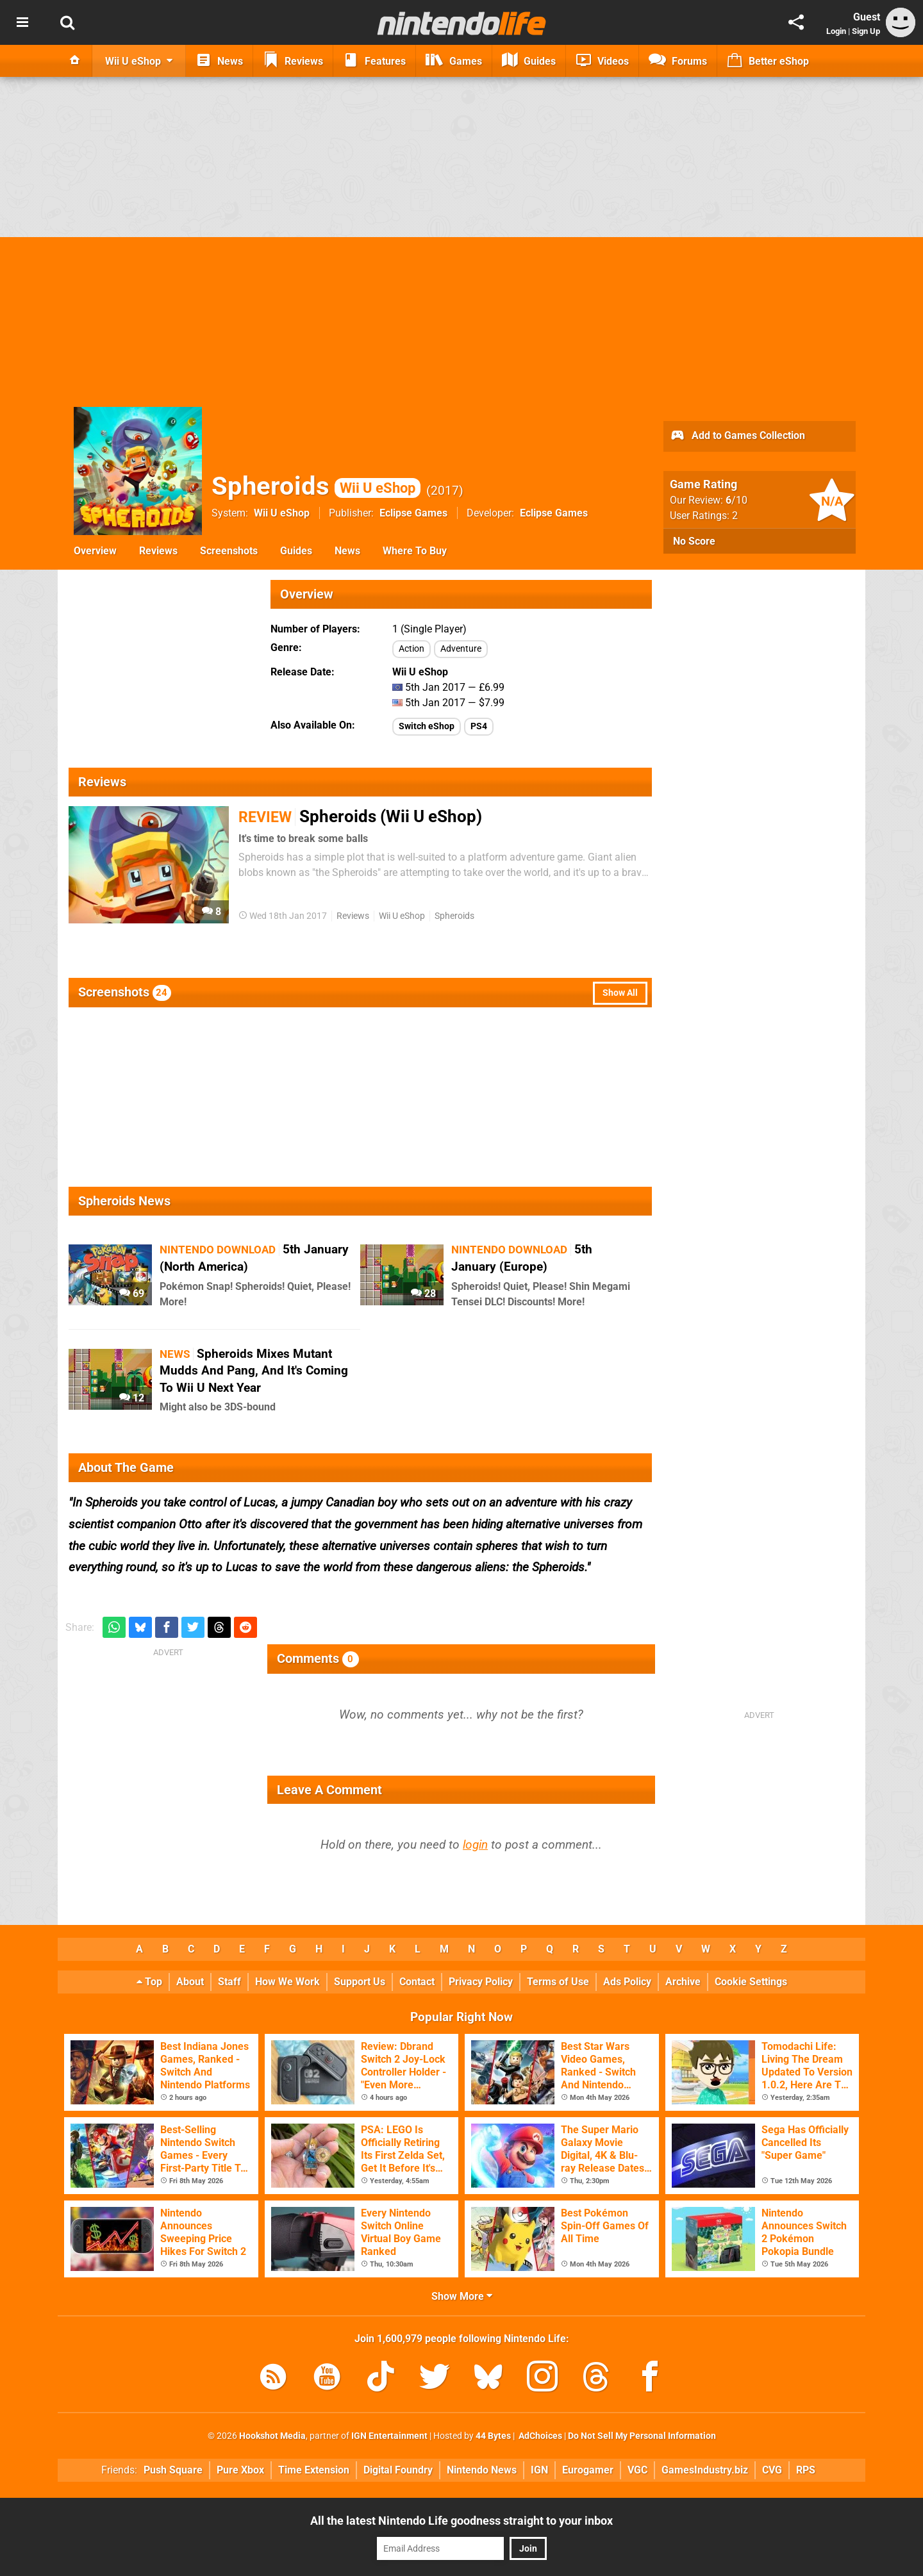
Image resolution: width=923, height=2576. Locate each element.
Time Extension (313, 2470)
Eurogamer (587, 2470)
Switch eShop (426, 726)
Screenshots (229, 551)
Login (836, 31)
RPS (805, 2470)
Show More (461, 2296)
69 (131, 1293)
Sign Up (866, 31)
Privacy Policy (481, 1982)
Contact (417, 1982)
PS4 (478, 726)
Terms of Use (558, 1982)
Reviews (158, 551)
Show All (620, 992)
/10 (736, 500)
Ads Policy (627, 1982)
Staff (229, 1982)
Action (411, 648)
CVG (772, 2470)
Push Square (173, 2470)
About (190, 1982)
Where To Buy (415, 551)
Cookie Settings (751, 1982)
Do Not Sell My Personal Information (642, 2436)
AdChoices (539, 2436)
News (347, 551)
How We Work (287, 1982)
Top (149, 1982)
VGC (637, 2470)
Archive (683, 1982)
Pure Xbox (240, 2470)
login (475, 1844)
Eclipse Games (413, 513)
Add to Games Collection (737, 436)
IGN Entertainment (389, 2436)
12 (131, 1398)
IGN (539, 2470)
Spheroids (316, 486)
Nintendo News (482, 2470)
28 (423, 1293)
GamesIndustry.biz (704, 2470)
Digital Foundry (398, 2470)
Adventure (460, 648)
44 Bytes (493, 2436)
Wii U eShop (282, 513)
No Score (694, 541)
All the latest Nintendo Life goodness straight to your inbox (461, 2520)
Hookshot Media (272, 2436)
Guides (296, 551)
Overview (95, 551)
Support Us (359, 1982)
